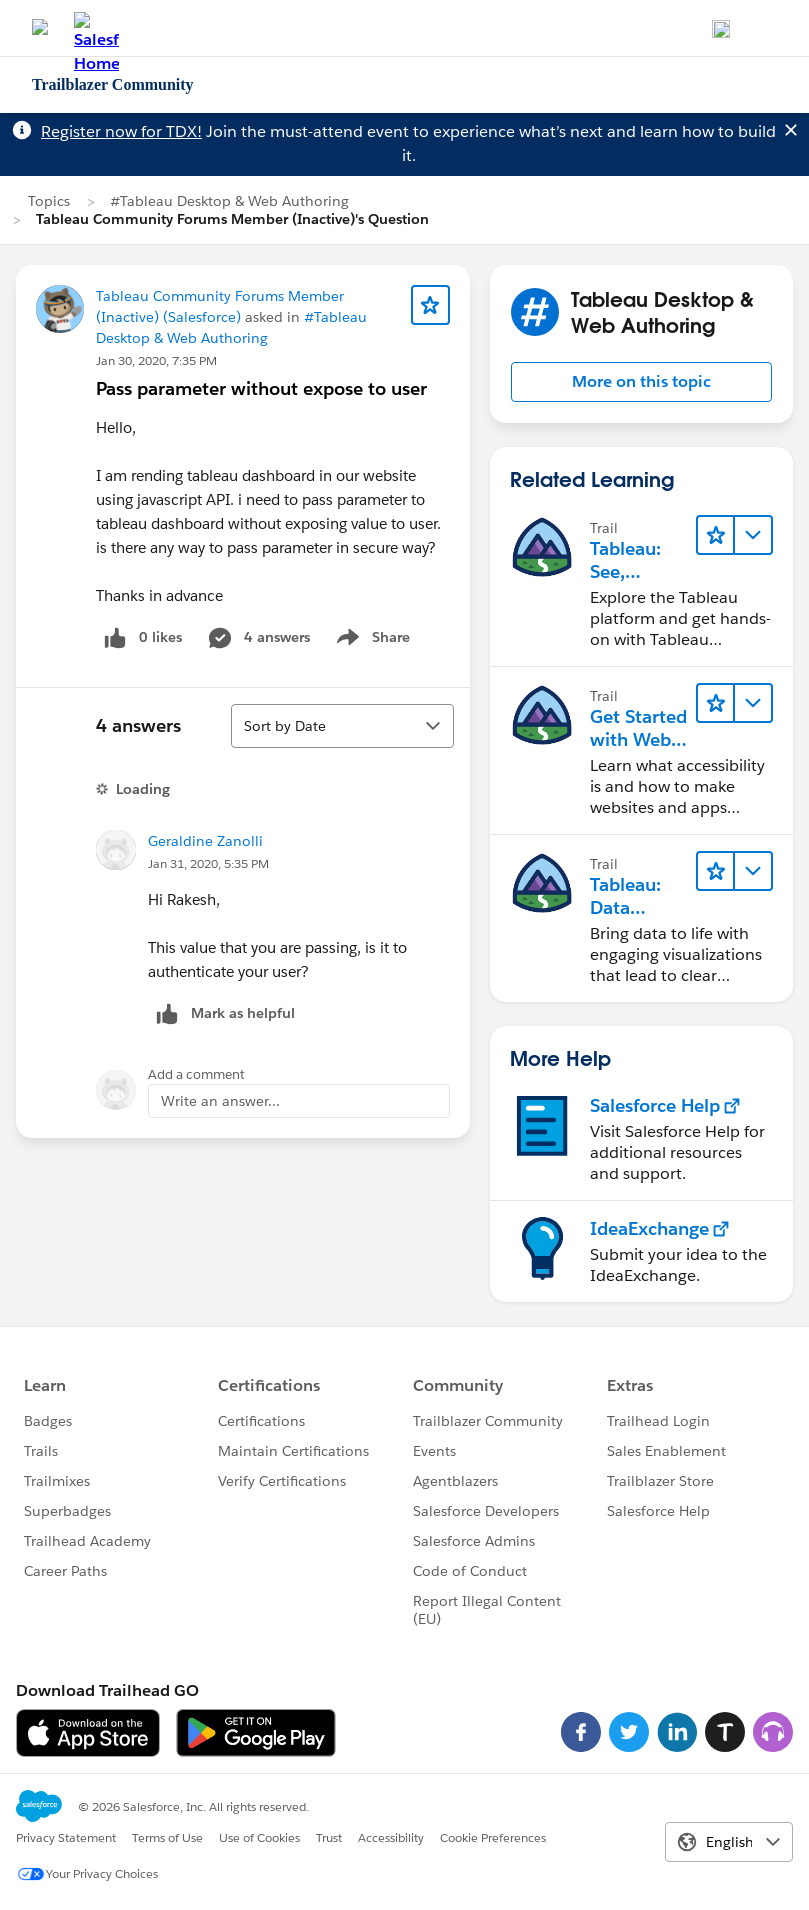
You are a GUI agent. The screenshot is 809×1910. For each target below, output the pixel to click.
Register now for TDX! (121, 131)
